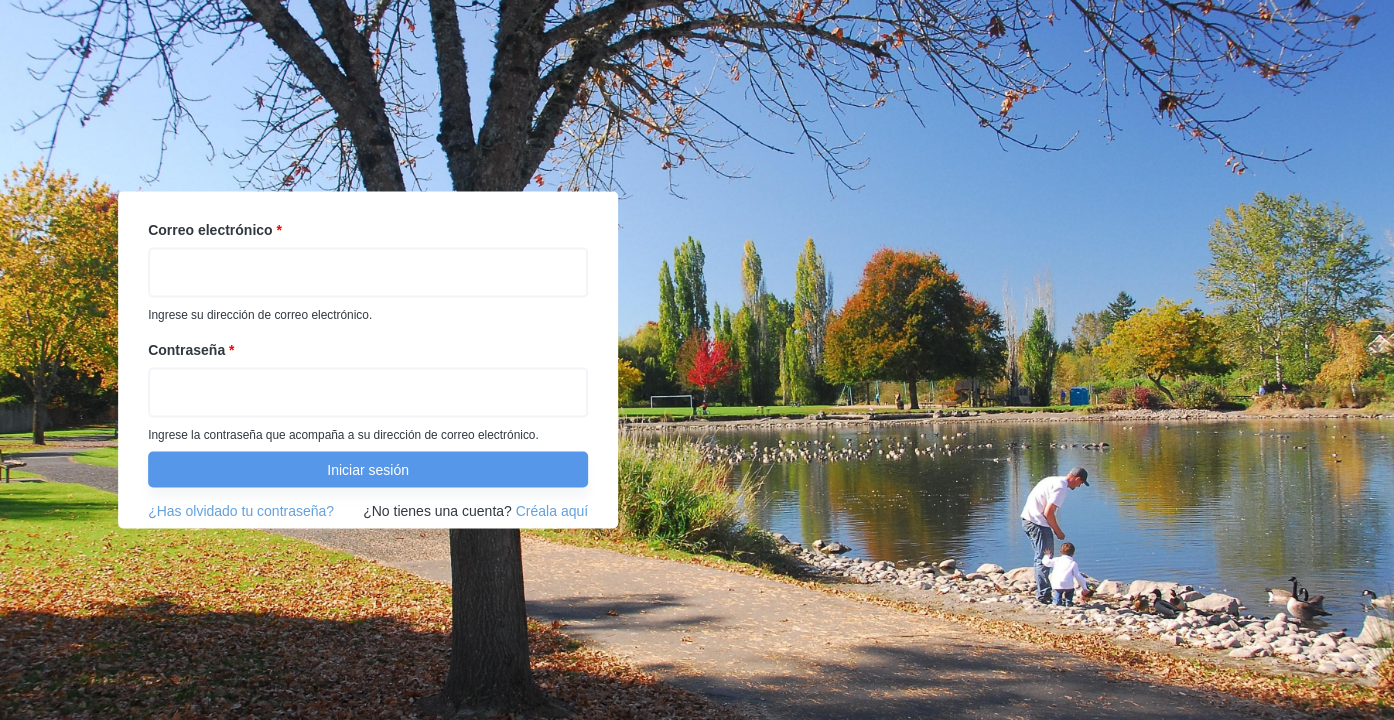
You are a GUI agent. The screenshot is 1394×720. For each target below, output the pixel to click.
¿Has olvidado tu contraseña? (241, 511)
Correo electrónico (215, 230)
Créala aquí (552, 511)
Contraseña (191, 350)
